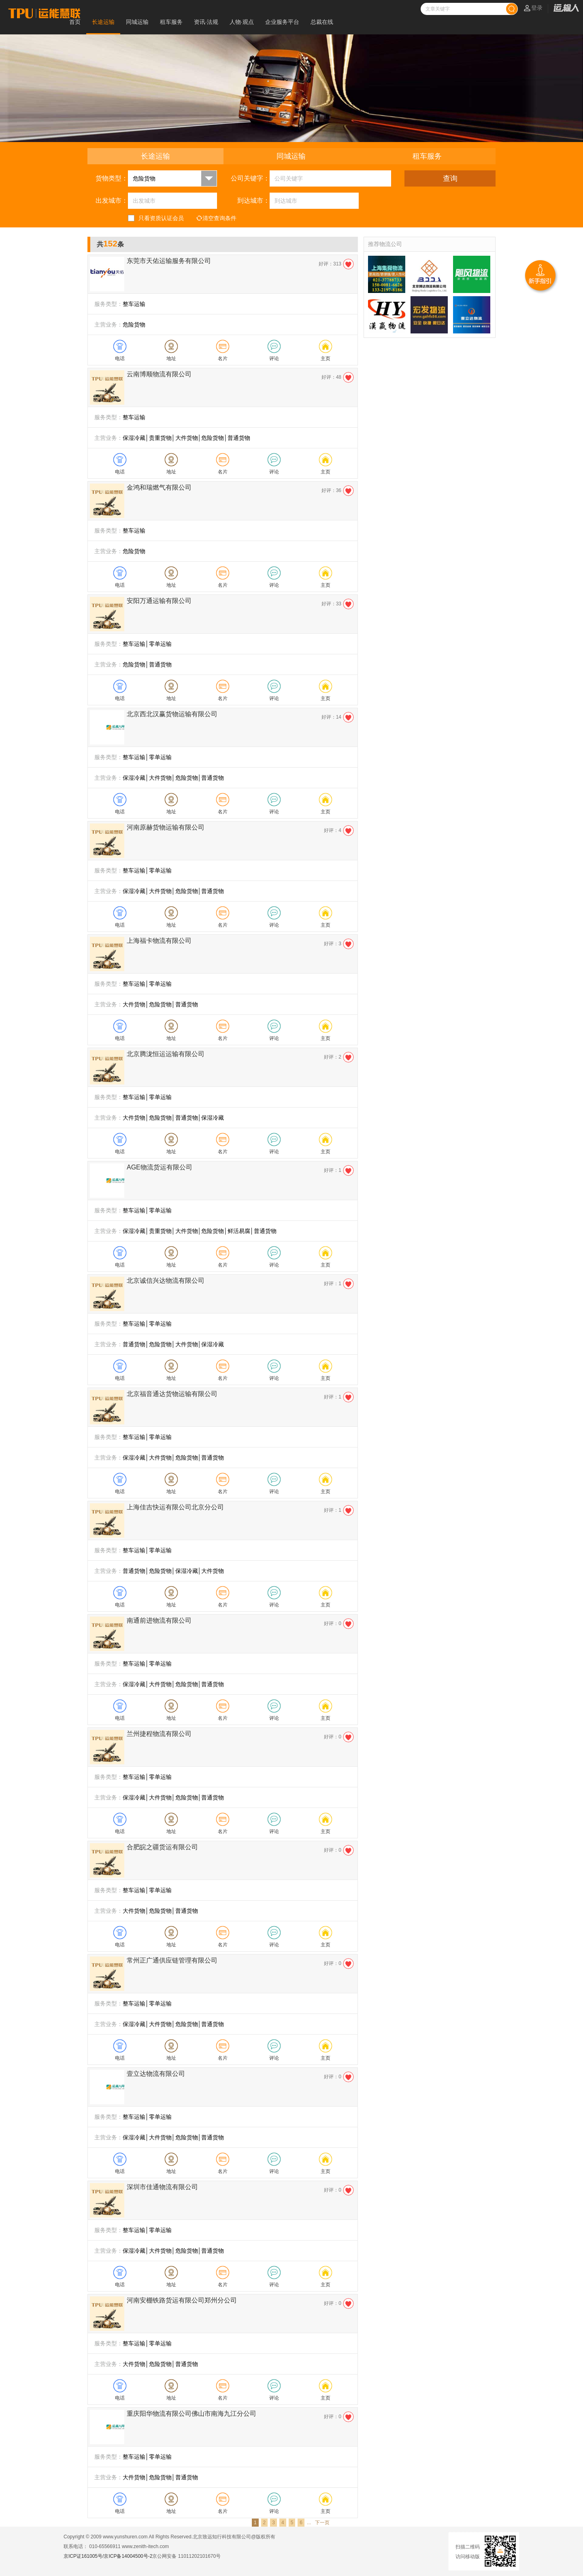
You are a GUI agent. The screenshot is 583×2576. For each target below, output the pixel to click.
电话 (120, 358)
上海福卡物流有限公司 (159, 940)
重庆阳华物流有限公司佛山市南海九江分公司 (191, 2413)
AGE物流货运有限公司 (159, 1167)
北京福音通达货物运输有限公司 (172, 1393)
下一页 (322, 2522)
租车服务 (171, 22)
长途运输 (103, 22)
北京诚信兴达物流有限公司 (165, 1280)
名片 (223, 358)
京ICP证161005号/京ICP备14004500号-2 (108, 2556)
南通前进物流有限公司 (159, 1620)
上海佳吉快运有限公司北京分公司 (175, 1507)
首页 (75, 22)
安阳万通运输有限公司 (159, 600)
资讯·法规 (206, 22)
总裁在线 (322, 22)
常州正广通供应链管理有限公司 (172, 1960)
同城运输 (137, 22)
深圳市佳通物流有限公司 (162, 2186)
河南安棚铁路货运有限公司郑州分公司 (182, 2300)
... (309, 2522)
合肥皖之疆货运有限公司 (162, 1847)
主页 (325, 358)
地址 (171, 358)
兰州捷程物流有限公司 (159, 1733)
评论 (274, 358)
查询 (450, 178)
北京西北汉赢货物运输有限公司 (172, 714)
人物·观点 (242, 22)
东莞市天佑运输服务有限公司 (169, 260)
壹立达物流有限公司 (156, 2073)
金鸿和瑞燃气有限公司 (159, 487)
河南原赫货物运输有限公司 (165, 827)
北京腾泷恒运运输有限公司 (165, 1053)
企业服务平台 (282, 22)
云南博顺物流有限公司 (159, 374)
